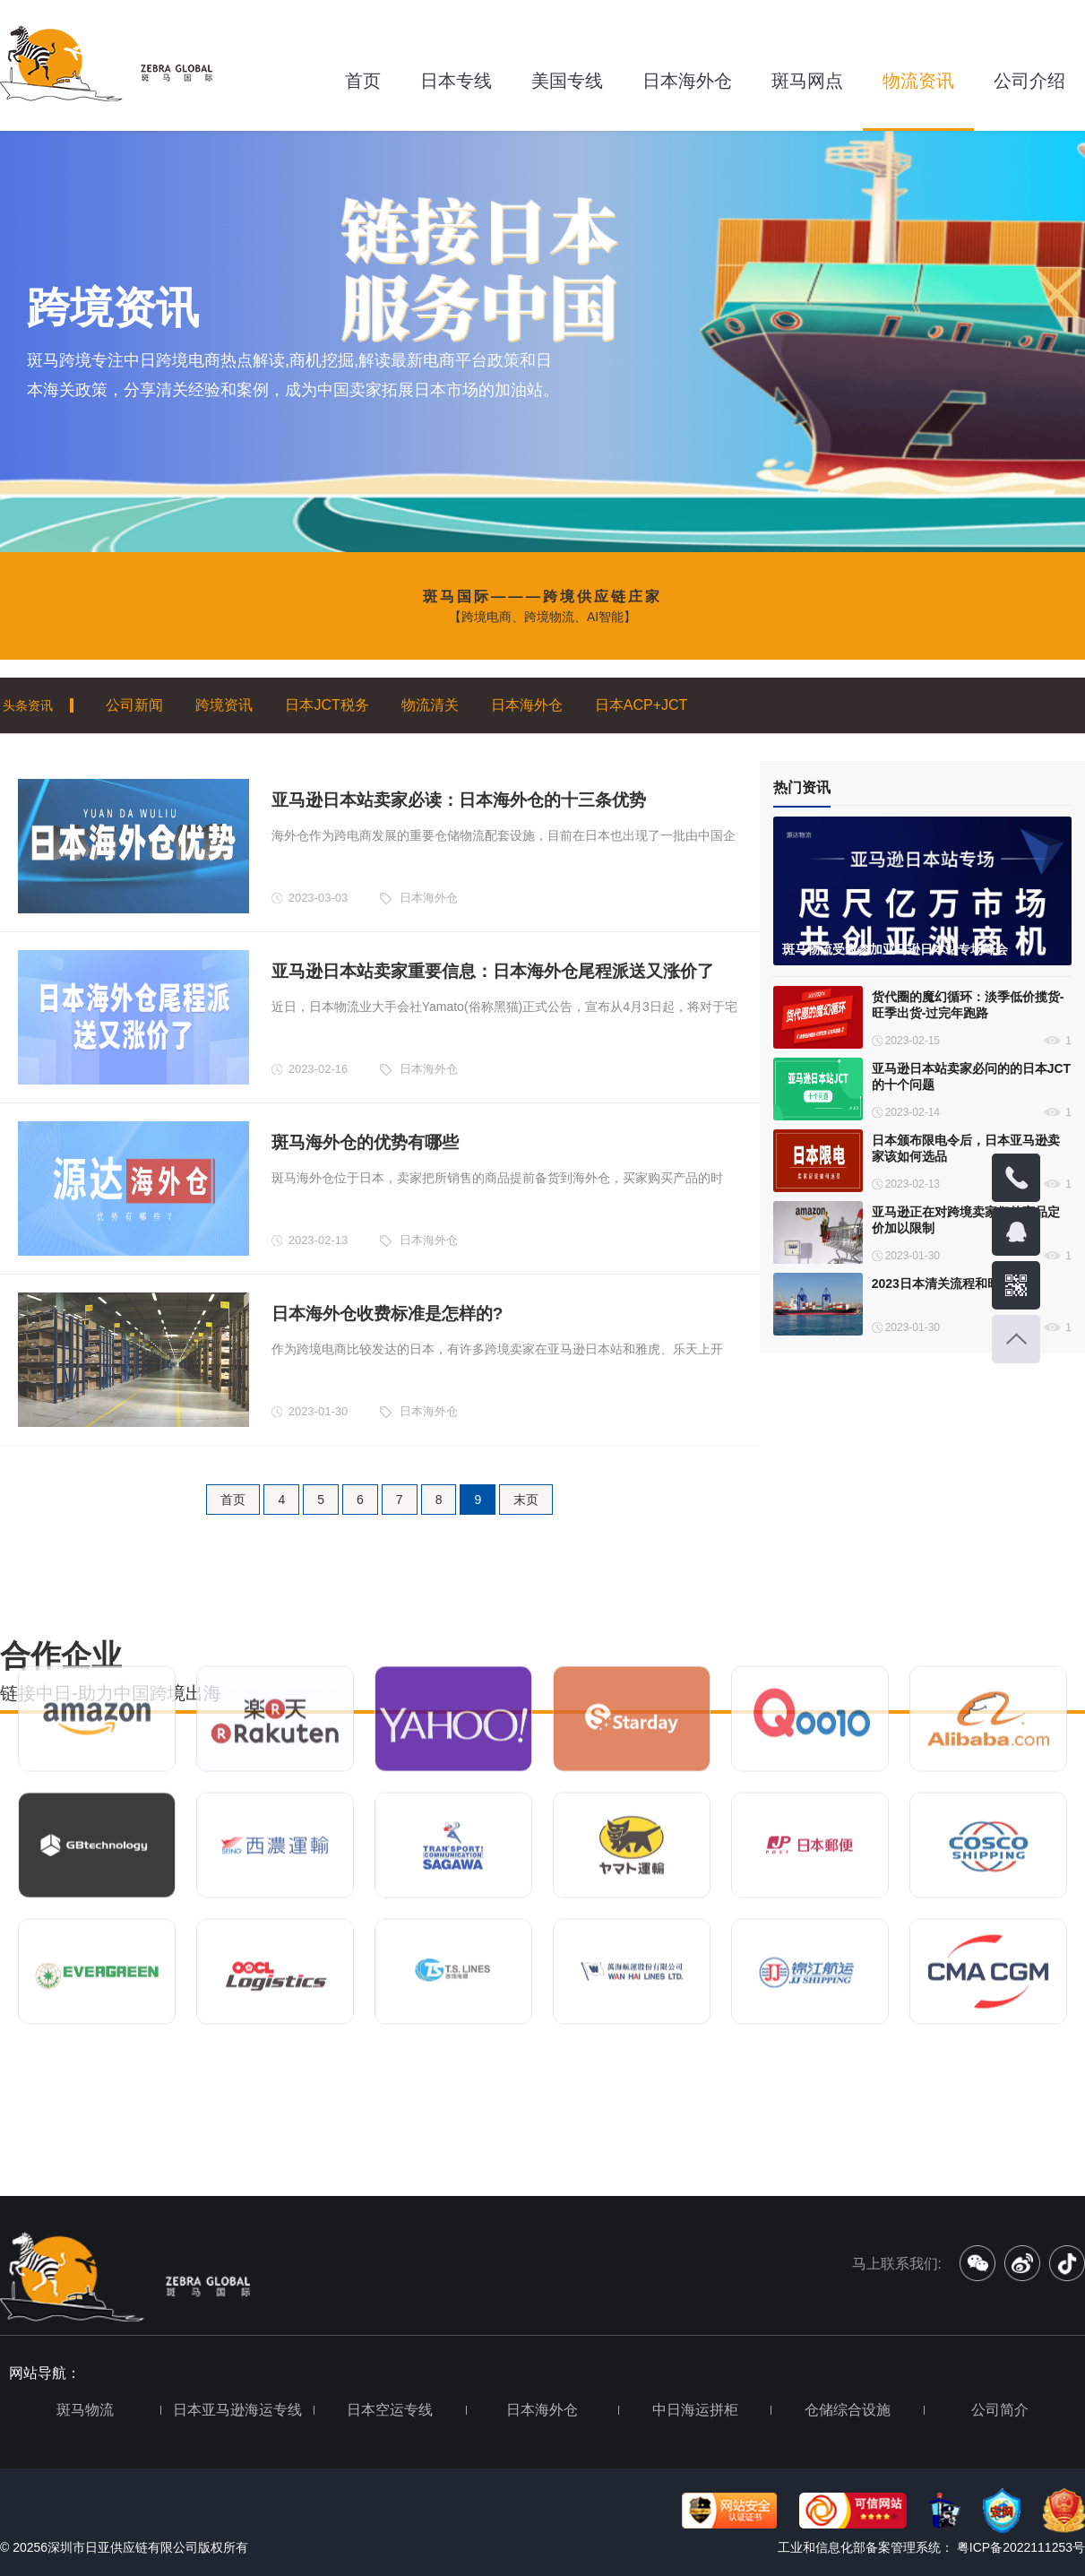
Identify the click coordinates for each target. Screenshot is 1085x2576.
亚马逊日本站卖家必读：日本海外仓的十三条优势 (458, 800)
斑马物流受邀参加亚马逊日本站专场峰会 (895, 949)
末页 (525, 1499)
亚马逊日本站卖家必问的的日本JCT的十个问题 (971, 1076)
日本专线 (456, 81)
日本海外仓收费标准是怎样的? (387, 1313)
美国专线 (567, 81)
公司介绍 (1029, 81)
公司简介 (1000, 2409)
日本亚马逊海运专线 (237, 2409)
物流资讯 (918, 81)
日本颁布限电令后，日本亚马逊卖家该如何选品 (966, 1148)
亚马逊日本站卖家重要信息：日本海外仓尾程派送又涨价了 (492, 971)
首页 (363, 81)
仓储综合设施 (848, 2409)
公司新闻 (134, 705)
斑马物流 (85, 2409)
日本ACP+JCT (641, 705)
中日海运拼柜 (695, 2409)
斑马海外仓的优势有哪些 (365, 1142)
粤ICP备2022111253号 (1019, 2547)
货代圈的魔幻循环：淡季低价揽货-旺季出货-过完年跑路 (968, 1005)
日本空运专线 (390, 2409)
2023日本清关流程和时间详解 (955, 1283)
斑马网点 (807, 81)
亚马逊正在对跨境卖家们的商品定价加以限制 (966, 1220)
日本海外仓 (687, 81)
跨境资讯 (224, 705)
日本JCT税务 (326, 705)
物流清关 (430, 705)
